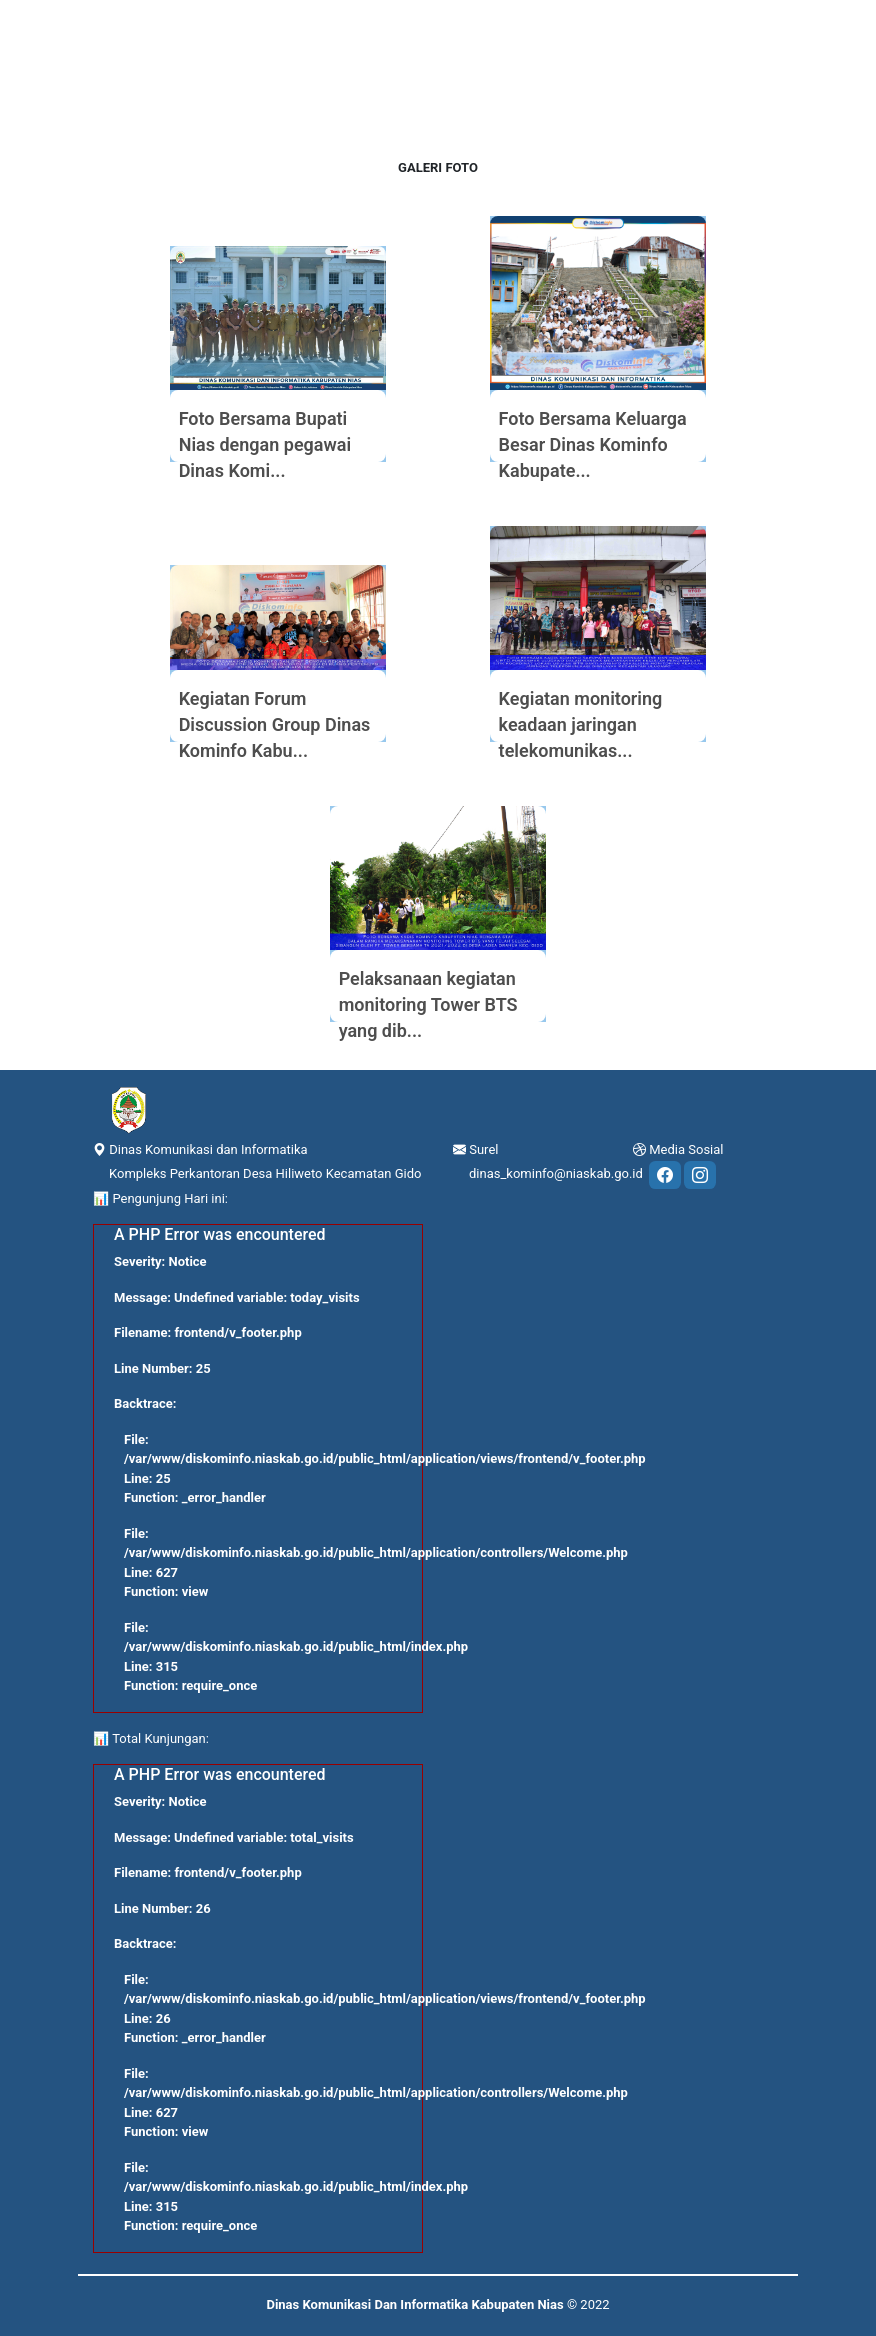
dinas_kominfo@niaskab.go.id (556, 1173)
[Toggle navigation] (90, 6)
